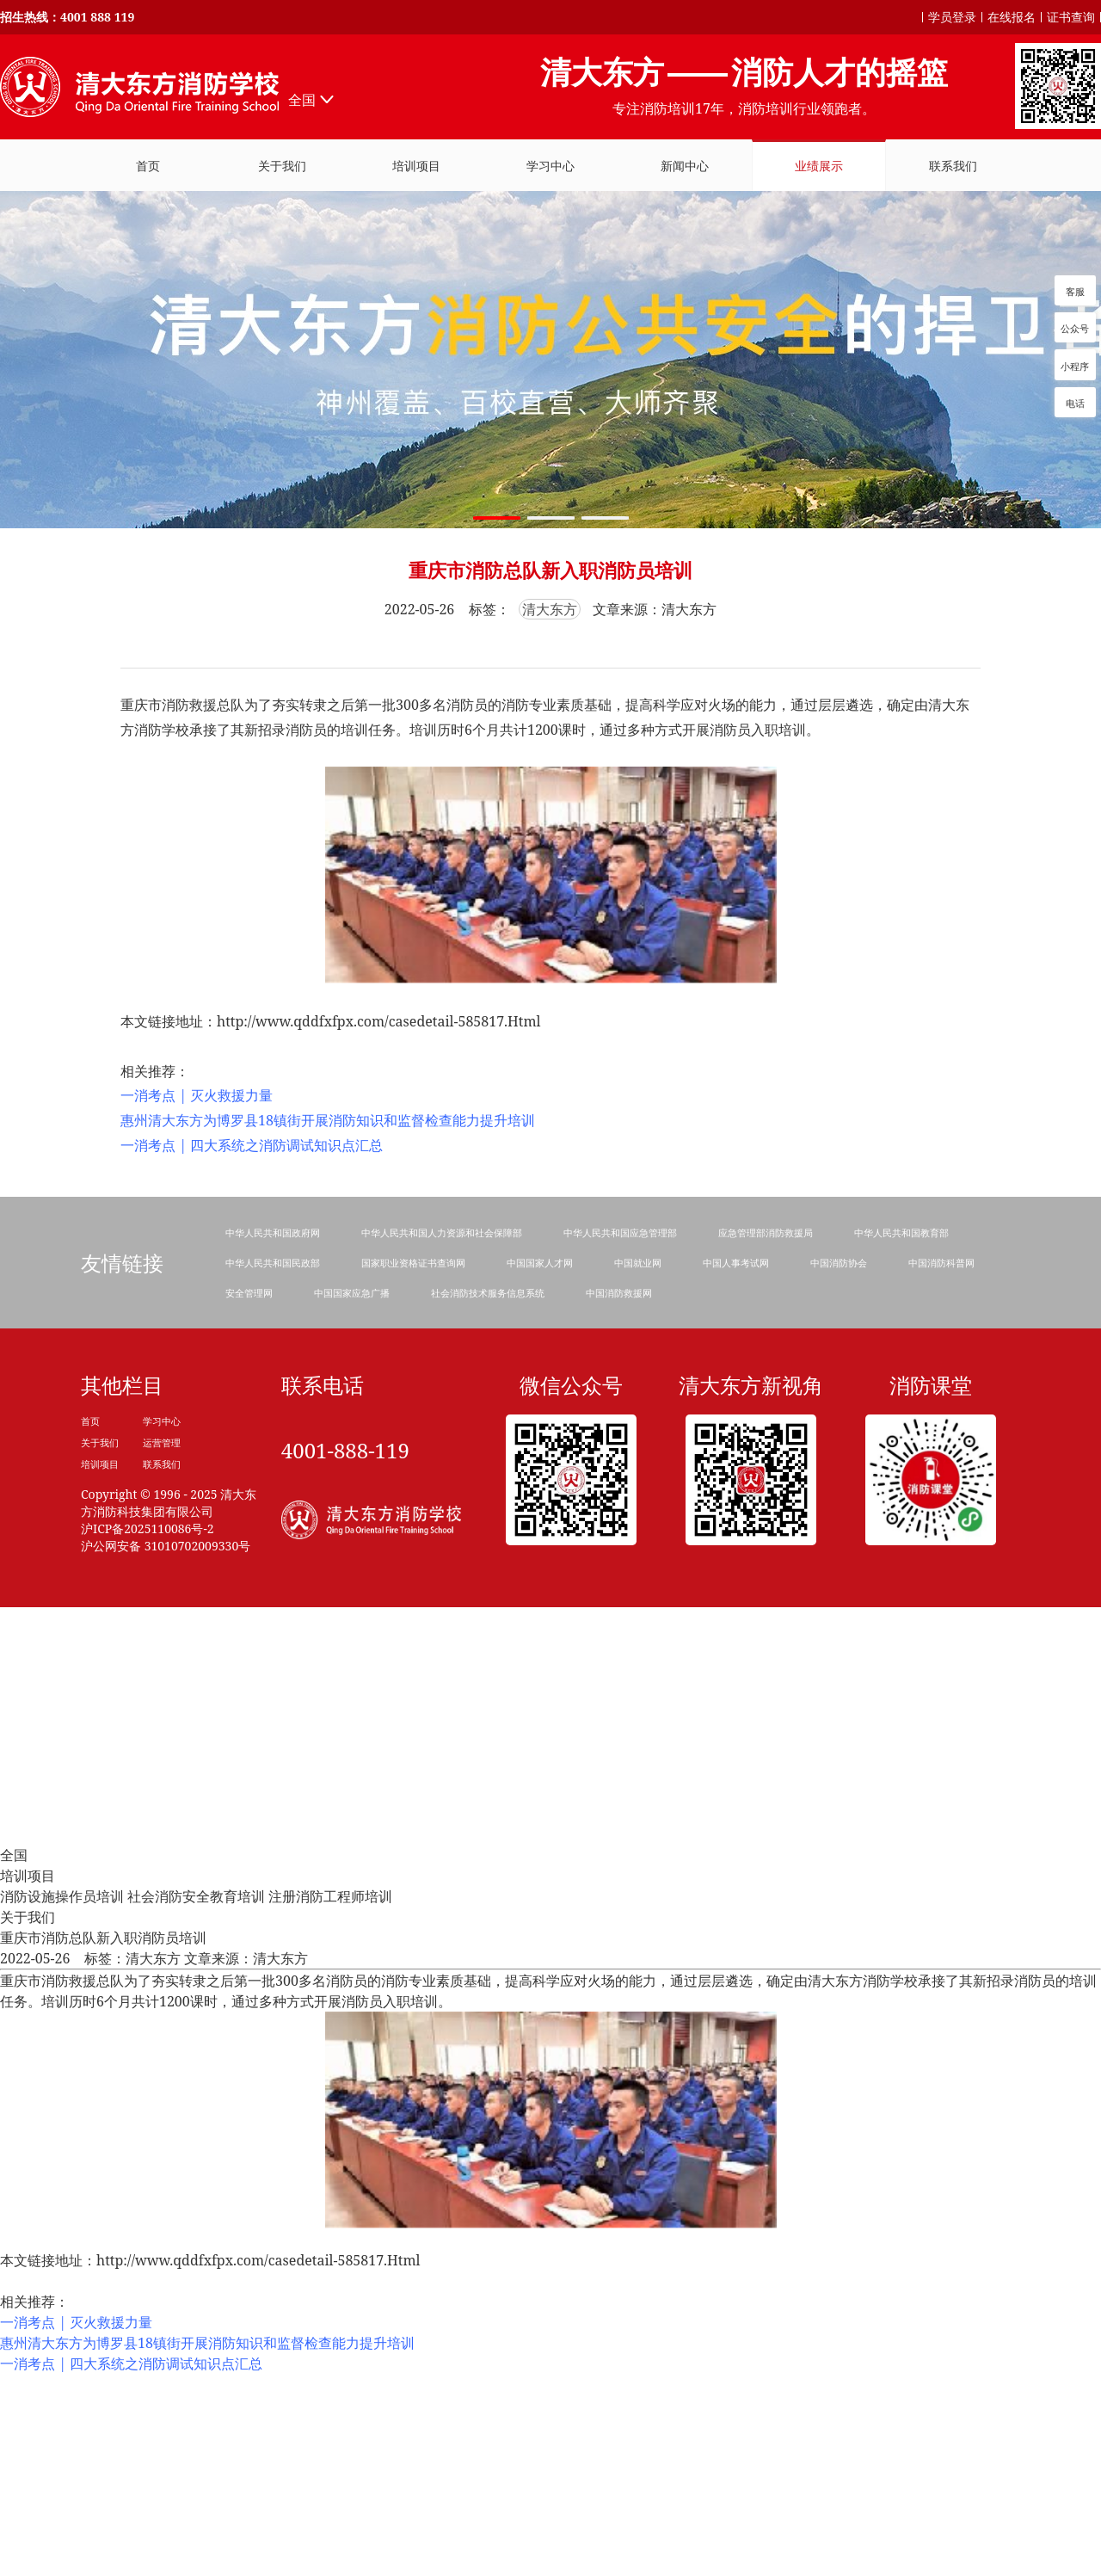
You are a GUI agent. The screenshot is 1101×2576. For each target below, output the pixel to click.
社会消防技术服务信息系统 (487, 1292)
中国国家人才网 (540, 1262)
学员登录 (952, 17)
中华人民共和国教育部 (901, 1232)
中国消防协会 (838, 1262)
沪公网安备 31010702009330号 (165, 1546)
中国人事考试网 (736, 1262)
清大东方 (549, 609)
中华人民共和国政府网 (272, 1232)
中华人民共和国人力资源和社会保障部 (441, 1232)
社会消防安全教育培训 (196, 1896)
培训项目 (416, 165)
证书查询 (1071, 17)
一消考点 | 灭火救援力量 (196, 1095)
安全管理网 (249, 1292)
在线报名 (1011, 17)
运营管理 (162, 1442)
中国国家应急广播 (352, 1292)
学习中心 (162, 1420)
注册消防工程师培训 (330, 1896)
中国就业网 (637, 1262)
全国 (302, 99)
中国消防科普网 (941, 1262)
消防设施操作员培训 (62, 1896)
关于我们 (100, 1442)
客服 (1075, 291)
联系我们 (162, 1463)
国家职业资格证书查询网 (413, 1262)
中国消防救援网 (619, 1292)
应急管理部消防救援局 (765, 1232)
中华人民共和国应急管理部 (620, 1232)
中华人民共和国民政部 (272, 1262)
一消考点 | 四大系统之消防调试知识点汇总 (251, 1145)
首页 (90, 1420)
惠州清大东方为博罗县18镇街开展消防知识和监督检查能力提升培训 (327, 1120)
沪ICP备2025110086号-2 (147, 1528)
